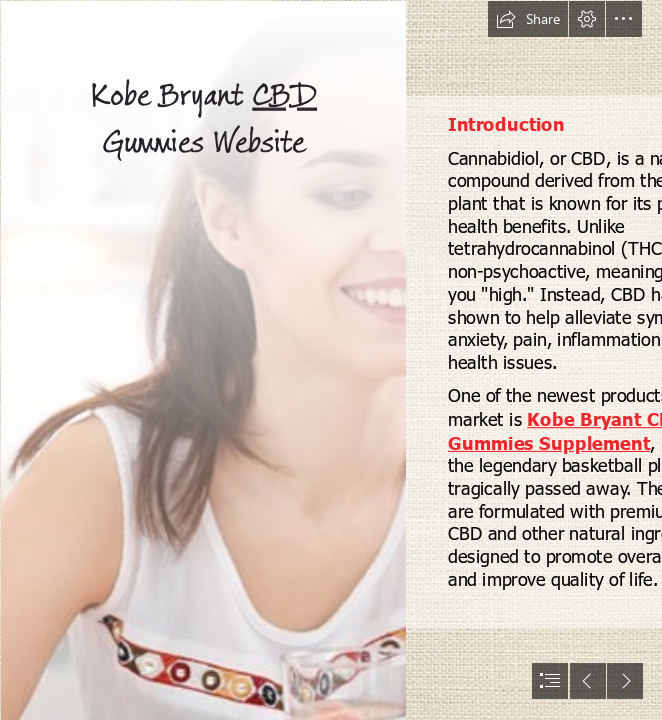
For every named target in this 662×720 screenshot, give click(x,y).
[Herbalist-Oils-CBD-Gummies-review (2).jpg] (202, 360)
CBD (284, 96)
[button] (528, 19)
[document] (331, 360)
